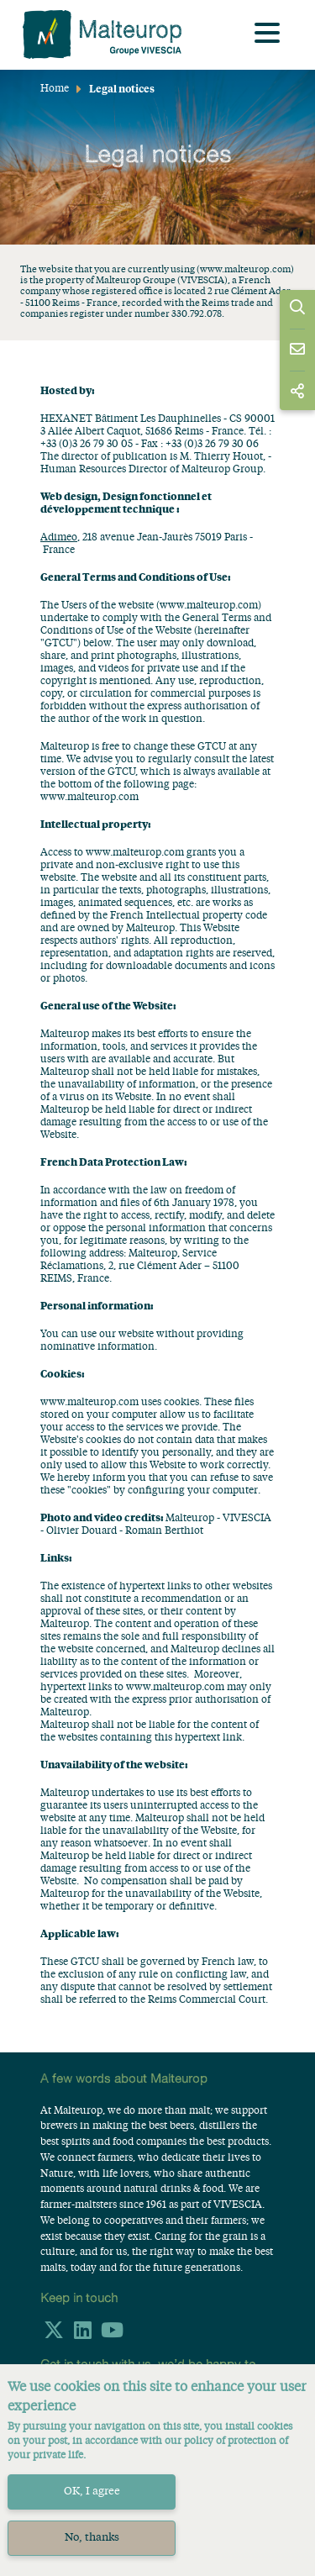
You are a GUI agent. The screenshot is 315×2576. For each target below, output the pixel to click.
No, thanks (92, 2537)
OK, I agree (92, 2491)
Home (54, 89)
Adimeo (58, 538)
